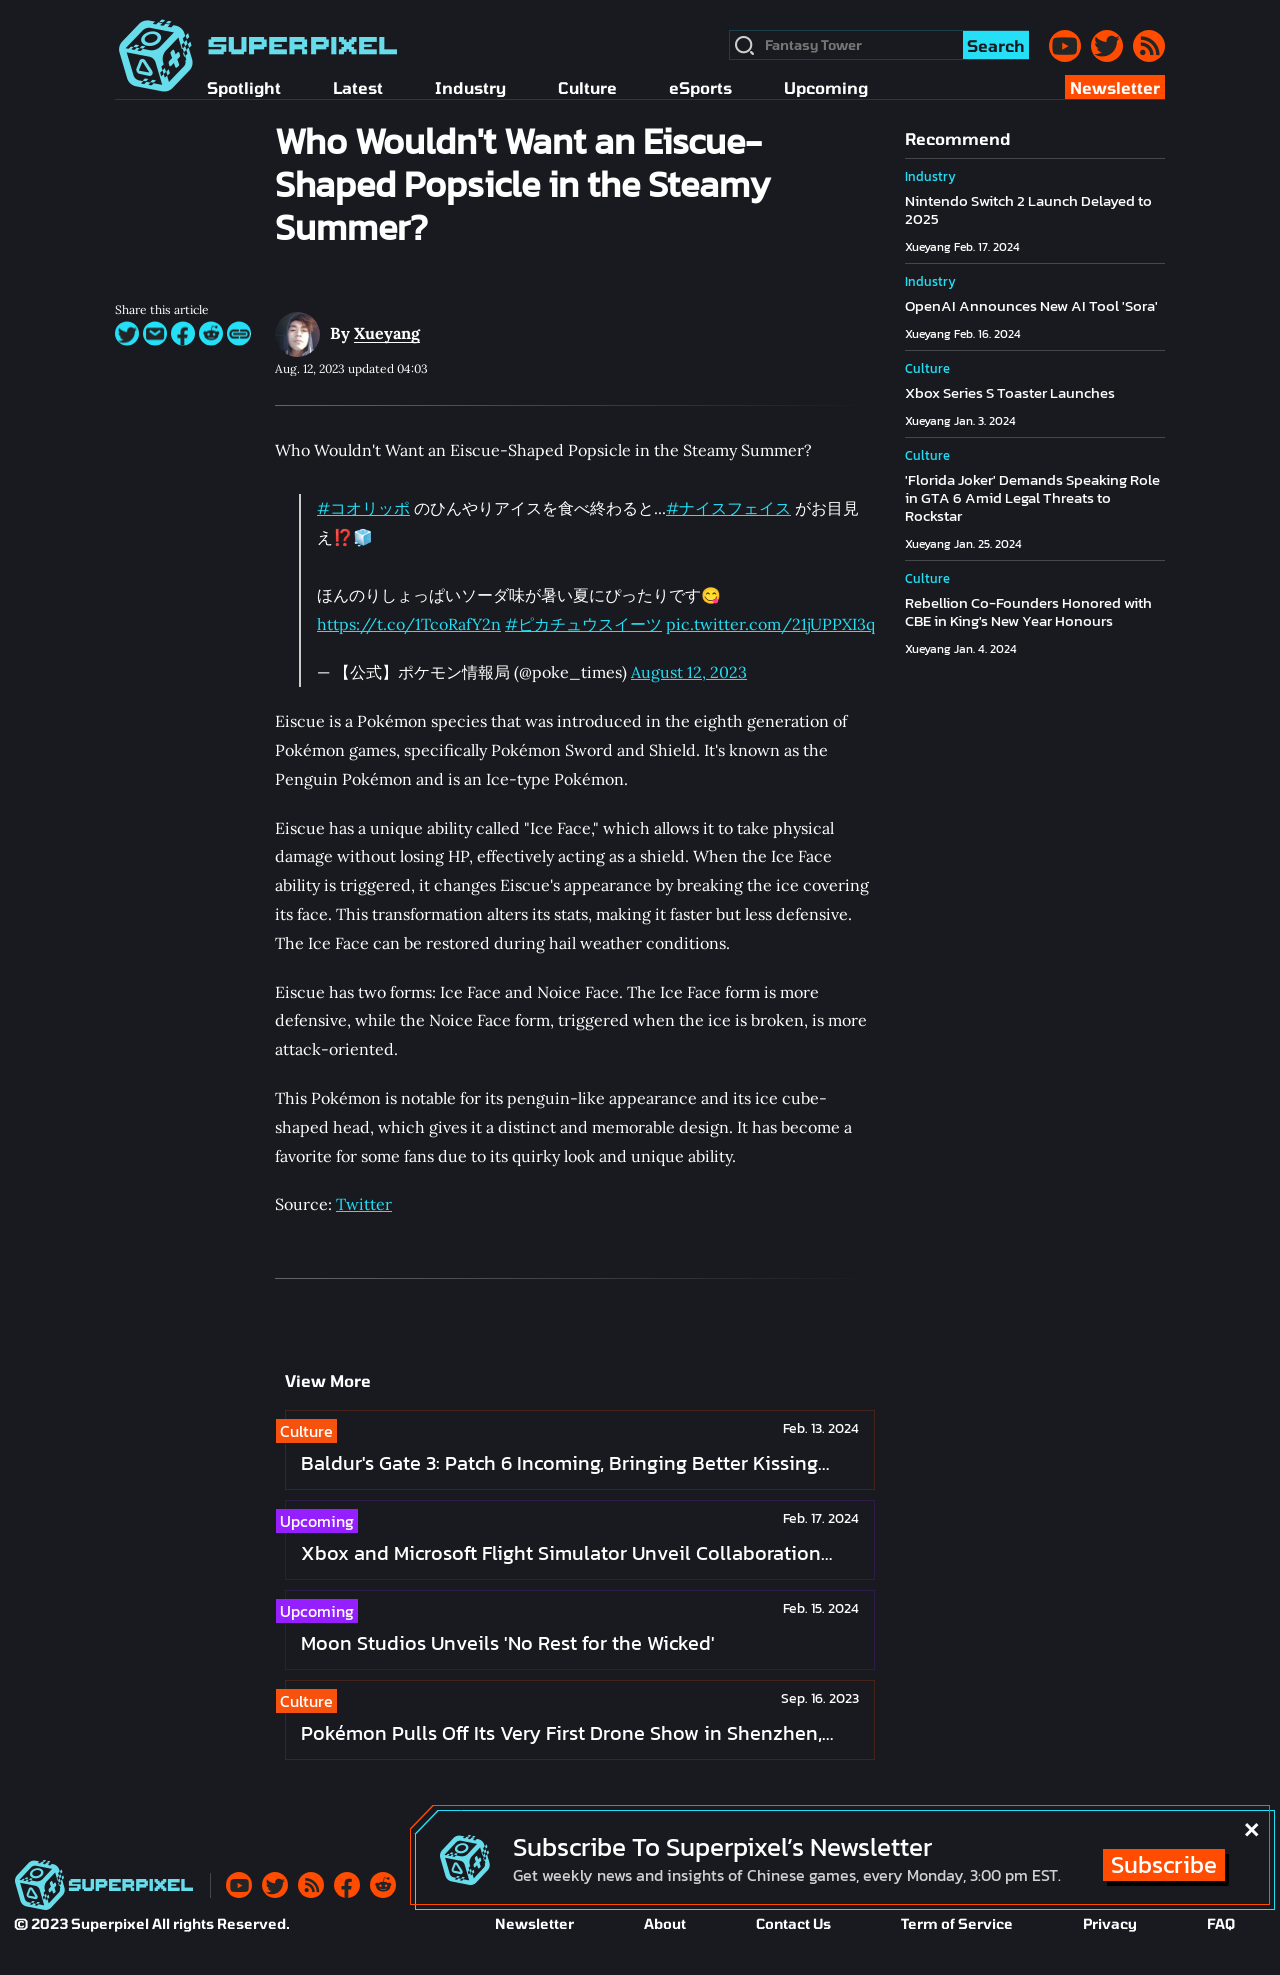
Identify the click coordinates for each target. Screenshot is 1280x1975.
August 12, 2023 (689, 672)
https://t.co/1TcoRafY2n (409, 624)
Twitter (364, 1204)
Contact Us (793, 1923)
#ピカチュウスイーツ (583, 624)
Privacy (1110, 1923)
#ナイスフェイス (728, 508)
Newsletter (534, 1923)
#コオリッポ (363, 508)
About (665, 1923)
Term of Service (957, 1923)
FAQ (1221, 1923)
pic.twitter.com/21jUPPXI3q (770, 624)
